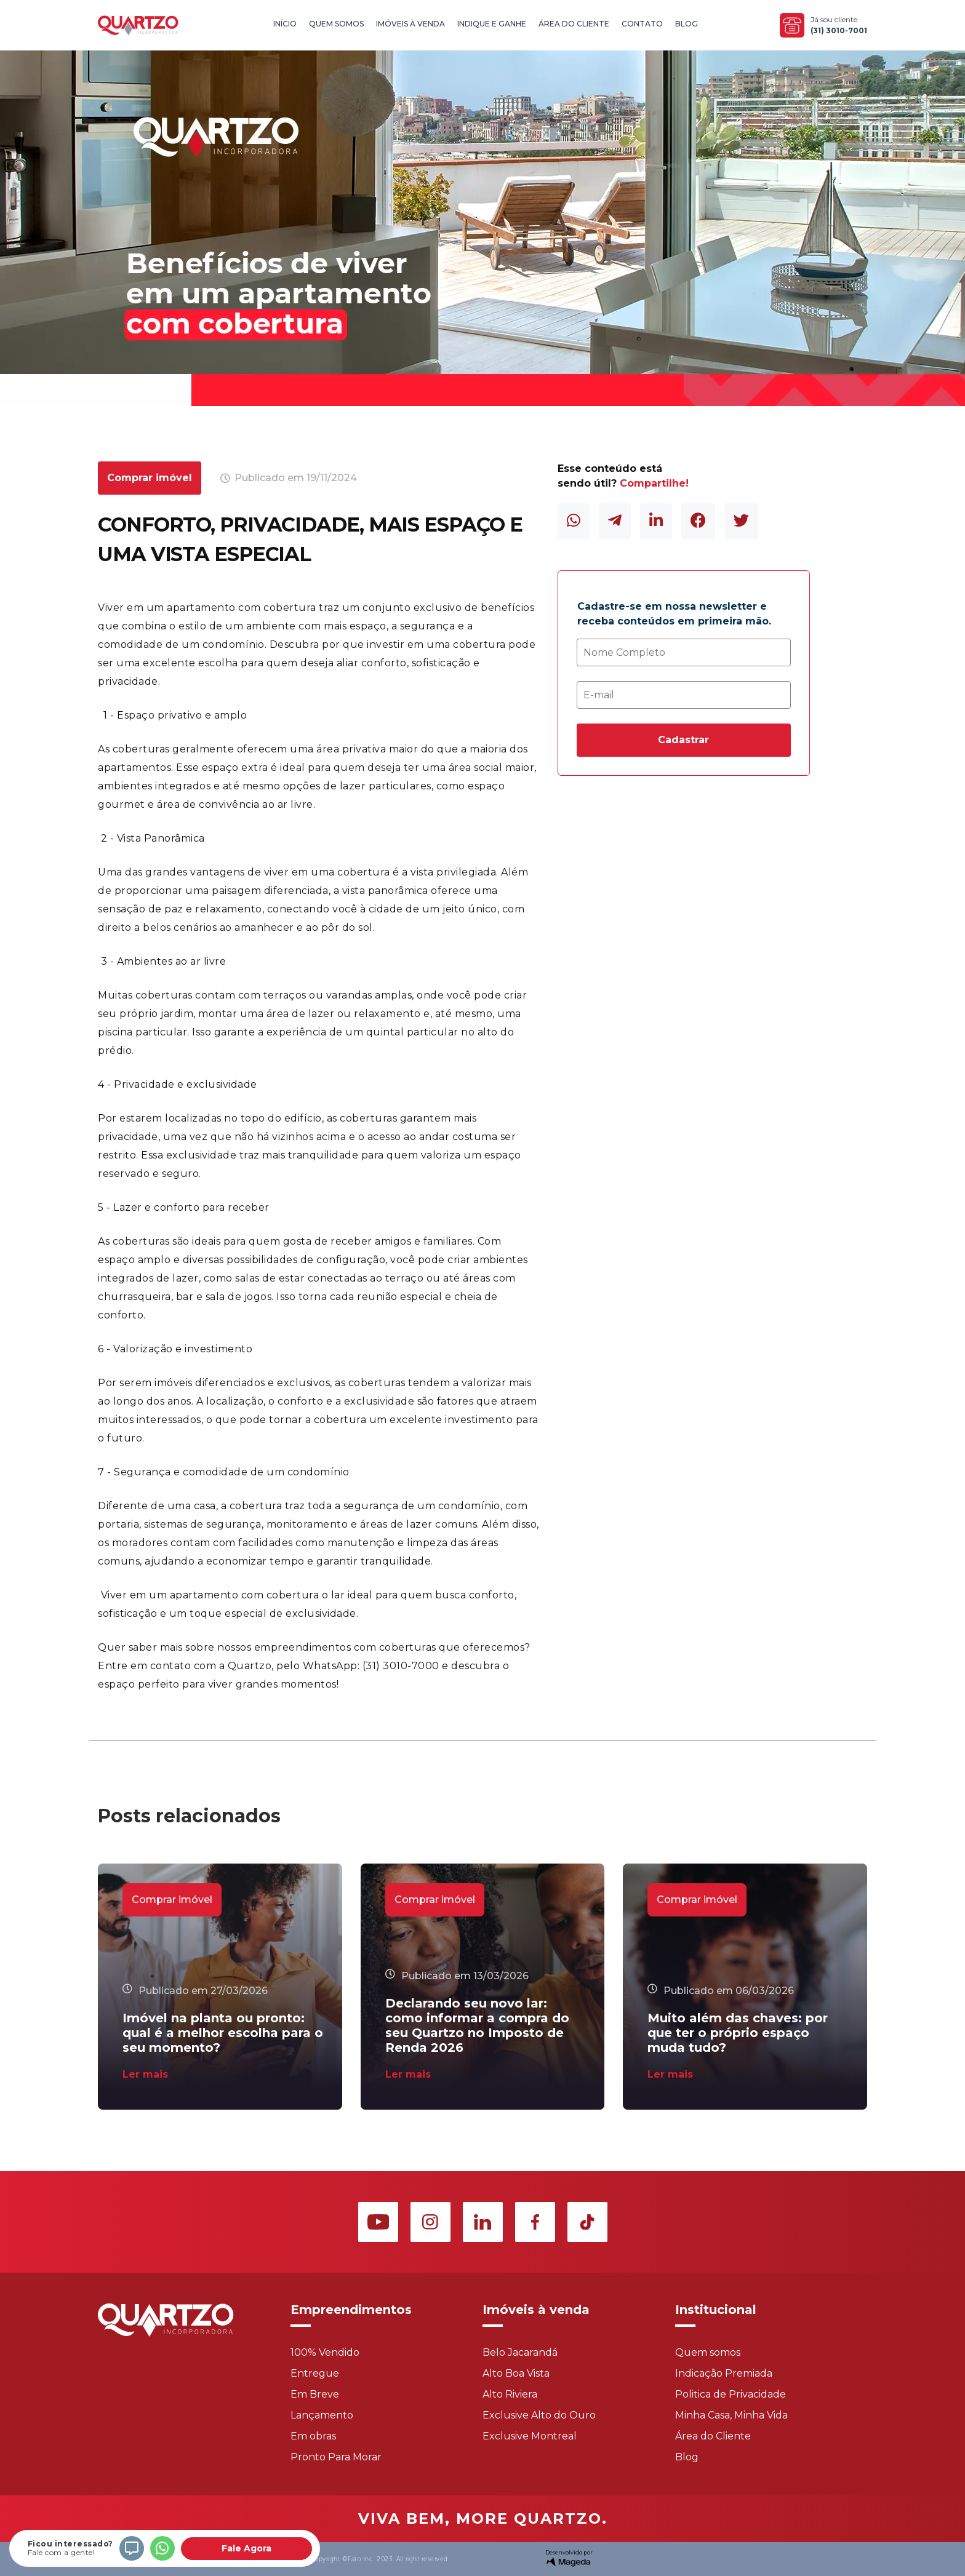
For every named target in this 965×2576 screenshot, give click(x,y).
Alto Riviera (509, 2394)
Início (285, 23)
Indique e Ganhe (491, 23)
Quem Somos (336, 23)
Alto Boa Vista (516, 2373)
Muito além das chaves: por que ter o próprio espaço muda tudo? (737, 2033)
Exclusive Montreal (529, 2436)
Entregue (314, 2373)
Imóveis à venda (536, 2309)
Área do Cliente (574, 23)
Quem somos (707, 2352)
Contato (642, 23)
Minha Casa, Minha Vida (731, 2415)
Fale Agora (246, 2548)
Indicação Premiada (723, 2373)
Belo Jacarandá (520, 2352)
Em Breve (314, 2394)
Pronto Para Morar (336, 2457)
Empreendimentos (351, 2309)
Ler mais (145, 2074)
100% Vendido (324, 2352)
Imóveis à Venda (410, 23)
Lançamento (321, 2415)
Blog (686, 23)
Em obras (313, 2436)
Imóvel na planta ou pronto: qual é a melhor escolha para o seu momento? (222, 2033)
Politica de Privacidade (730, 2394)
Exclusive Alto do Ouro (539, 2415)
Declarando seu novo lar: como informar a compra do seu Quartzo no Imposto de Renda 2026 (477, 2025)
